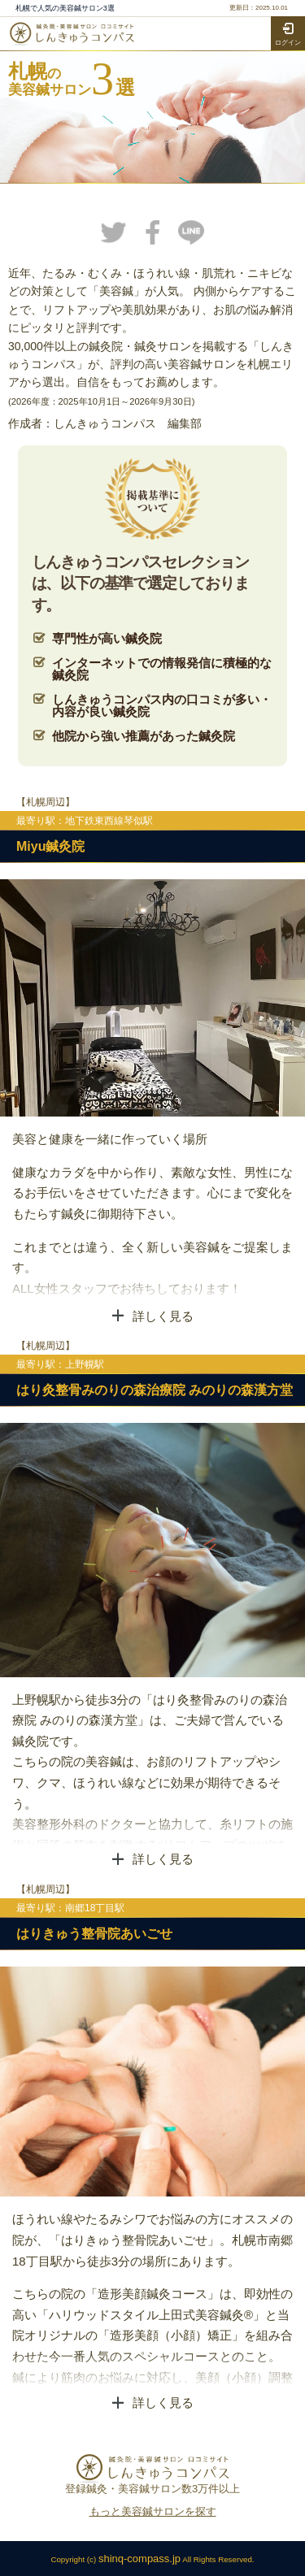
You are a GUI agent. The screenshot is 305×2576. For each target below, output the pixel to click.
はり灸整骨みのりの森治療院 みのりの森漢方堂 (154, 1390)
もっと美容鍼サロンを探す (152, 2511)
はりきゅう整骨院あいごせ (94, 1934)
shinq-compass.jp (139, 2558)
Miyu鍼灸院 (50, 846)
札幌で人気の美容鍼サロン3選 (65, 8)
